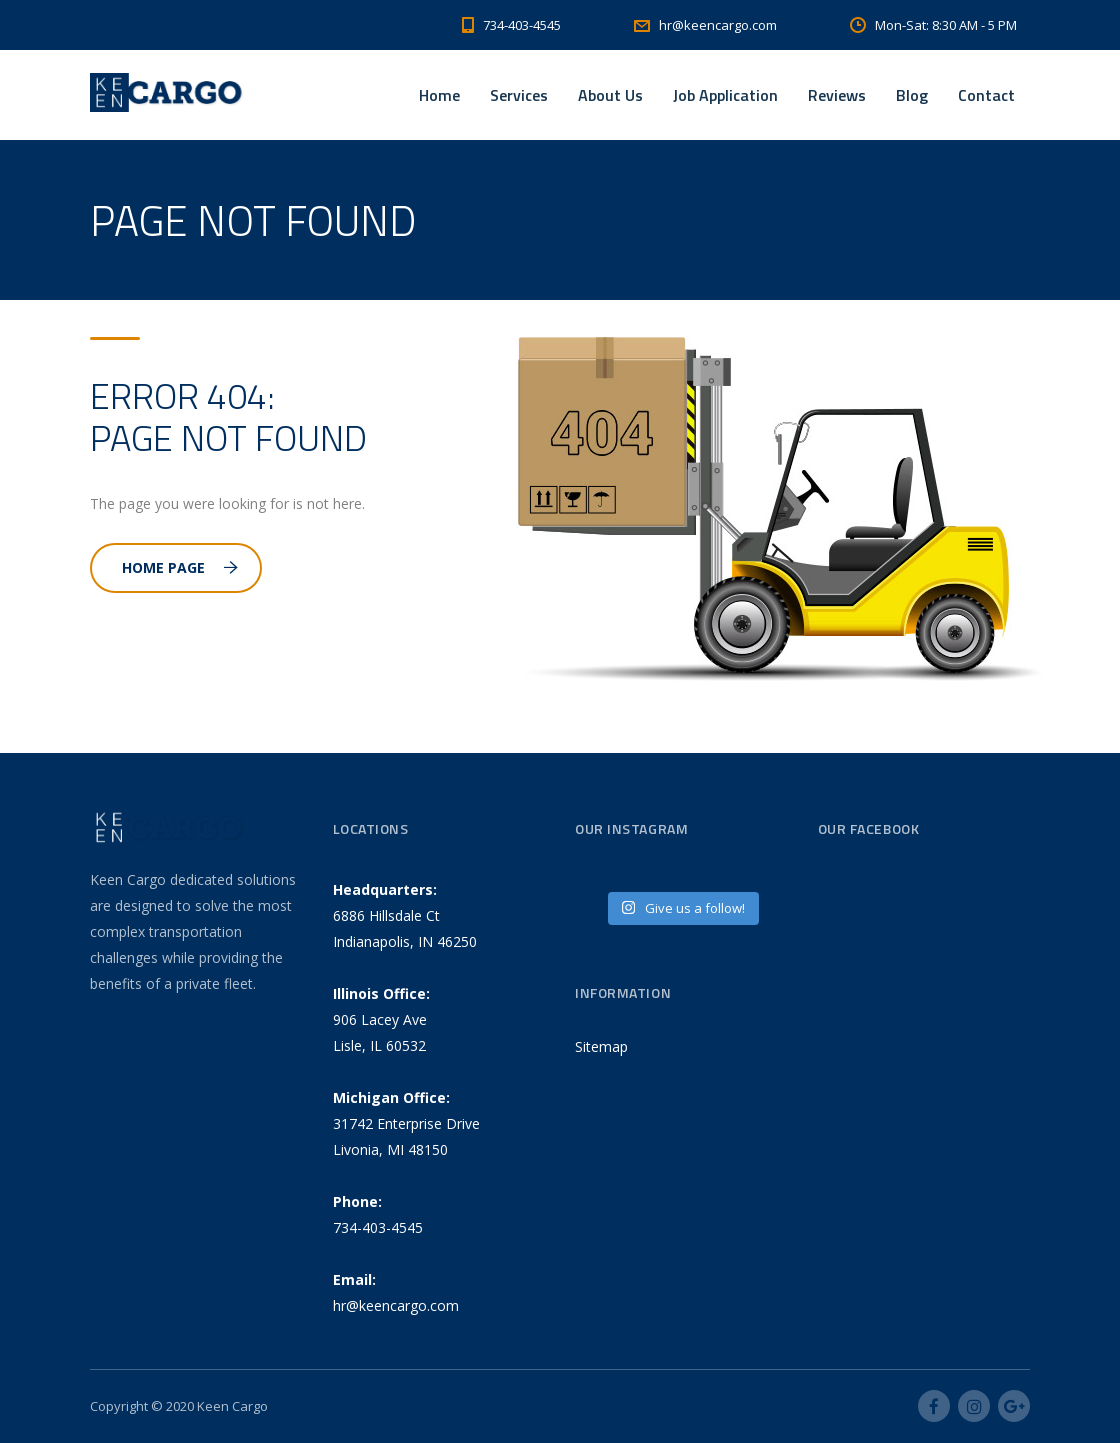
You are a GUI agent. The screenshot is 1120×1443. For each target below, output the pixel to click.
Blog (912, 95)
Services (519, 95)
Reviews (837, 95)
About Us (610, 95)
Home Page (180, 567)
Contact (986, 95)
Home (439, 95)
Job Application (725, 95)
